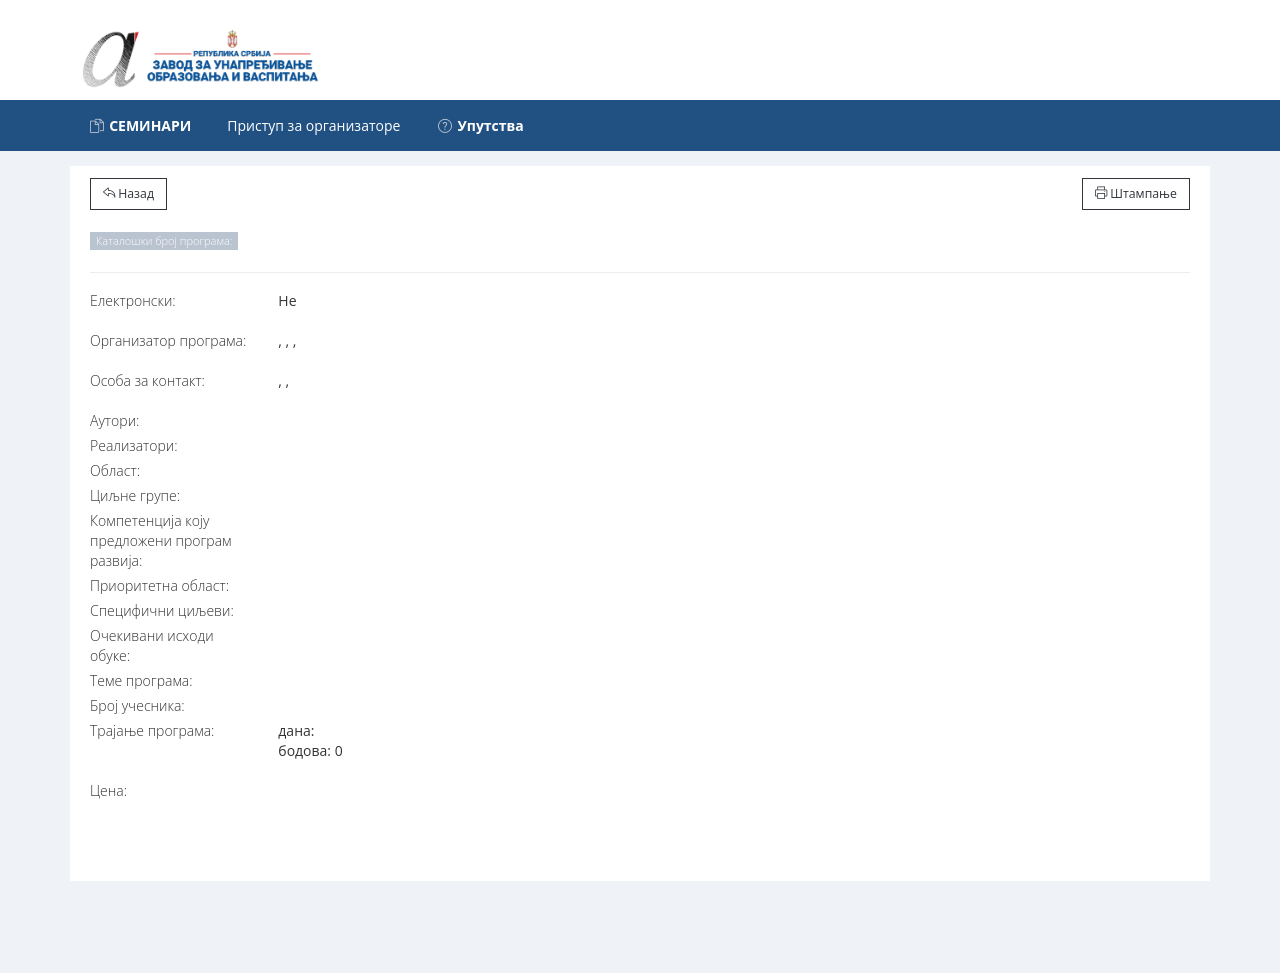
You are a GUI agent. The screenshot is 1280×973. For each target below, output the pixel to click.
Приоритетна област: (159, 585)
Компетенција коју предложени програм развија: (161, 540)
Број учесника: (137, 705)
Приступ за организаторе (313, 125)
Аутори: (114, 420)
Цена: (108, 790)
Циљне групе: (135, 495)
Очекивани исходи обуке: (152, 645)
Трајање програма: (152, 730)
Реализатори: (134, 445)
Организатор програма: (168, 340)
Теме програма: (141, 680)
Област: (115, 470)
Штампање (1136, 193)
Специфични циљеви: (162, 610)
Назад (128, 193)
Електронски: (133, 300)
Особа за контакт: (147, 380)
